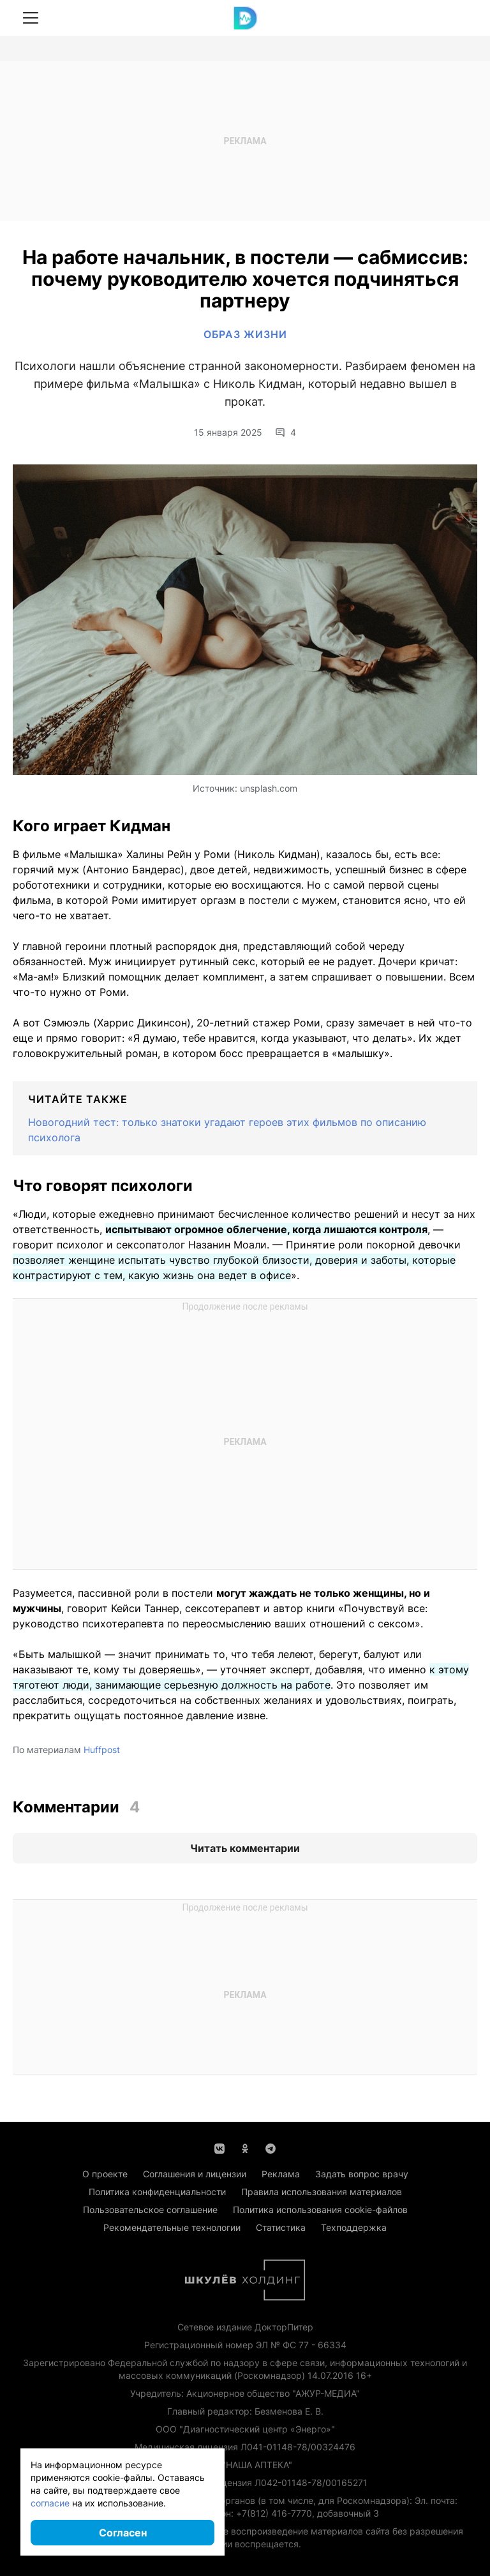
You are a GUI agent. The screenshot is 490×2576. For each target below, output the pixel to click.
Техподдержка (354, 2227)
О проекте (105, 2173)
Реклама (281, 2173)
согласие (50, 2503)
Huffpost (102, 1749)
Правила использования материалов (321, 2191)
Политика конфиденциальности (157, 2191)
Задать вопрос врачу (361, 2173)
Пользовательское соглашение (150, 2209)
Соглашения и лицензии (194, 2173)
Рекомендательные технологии (172, 2227)
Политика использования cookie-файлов (320, 2209)
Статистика (281, 2227)
